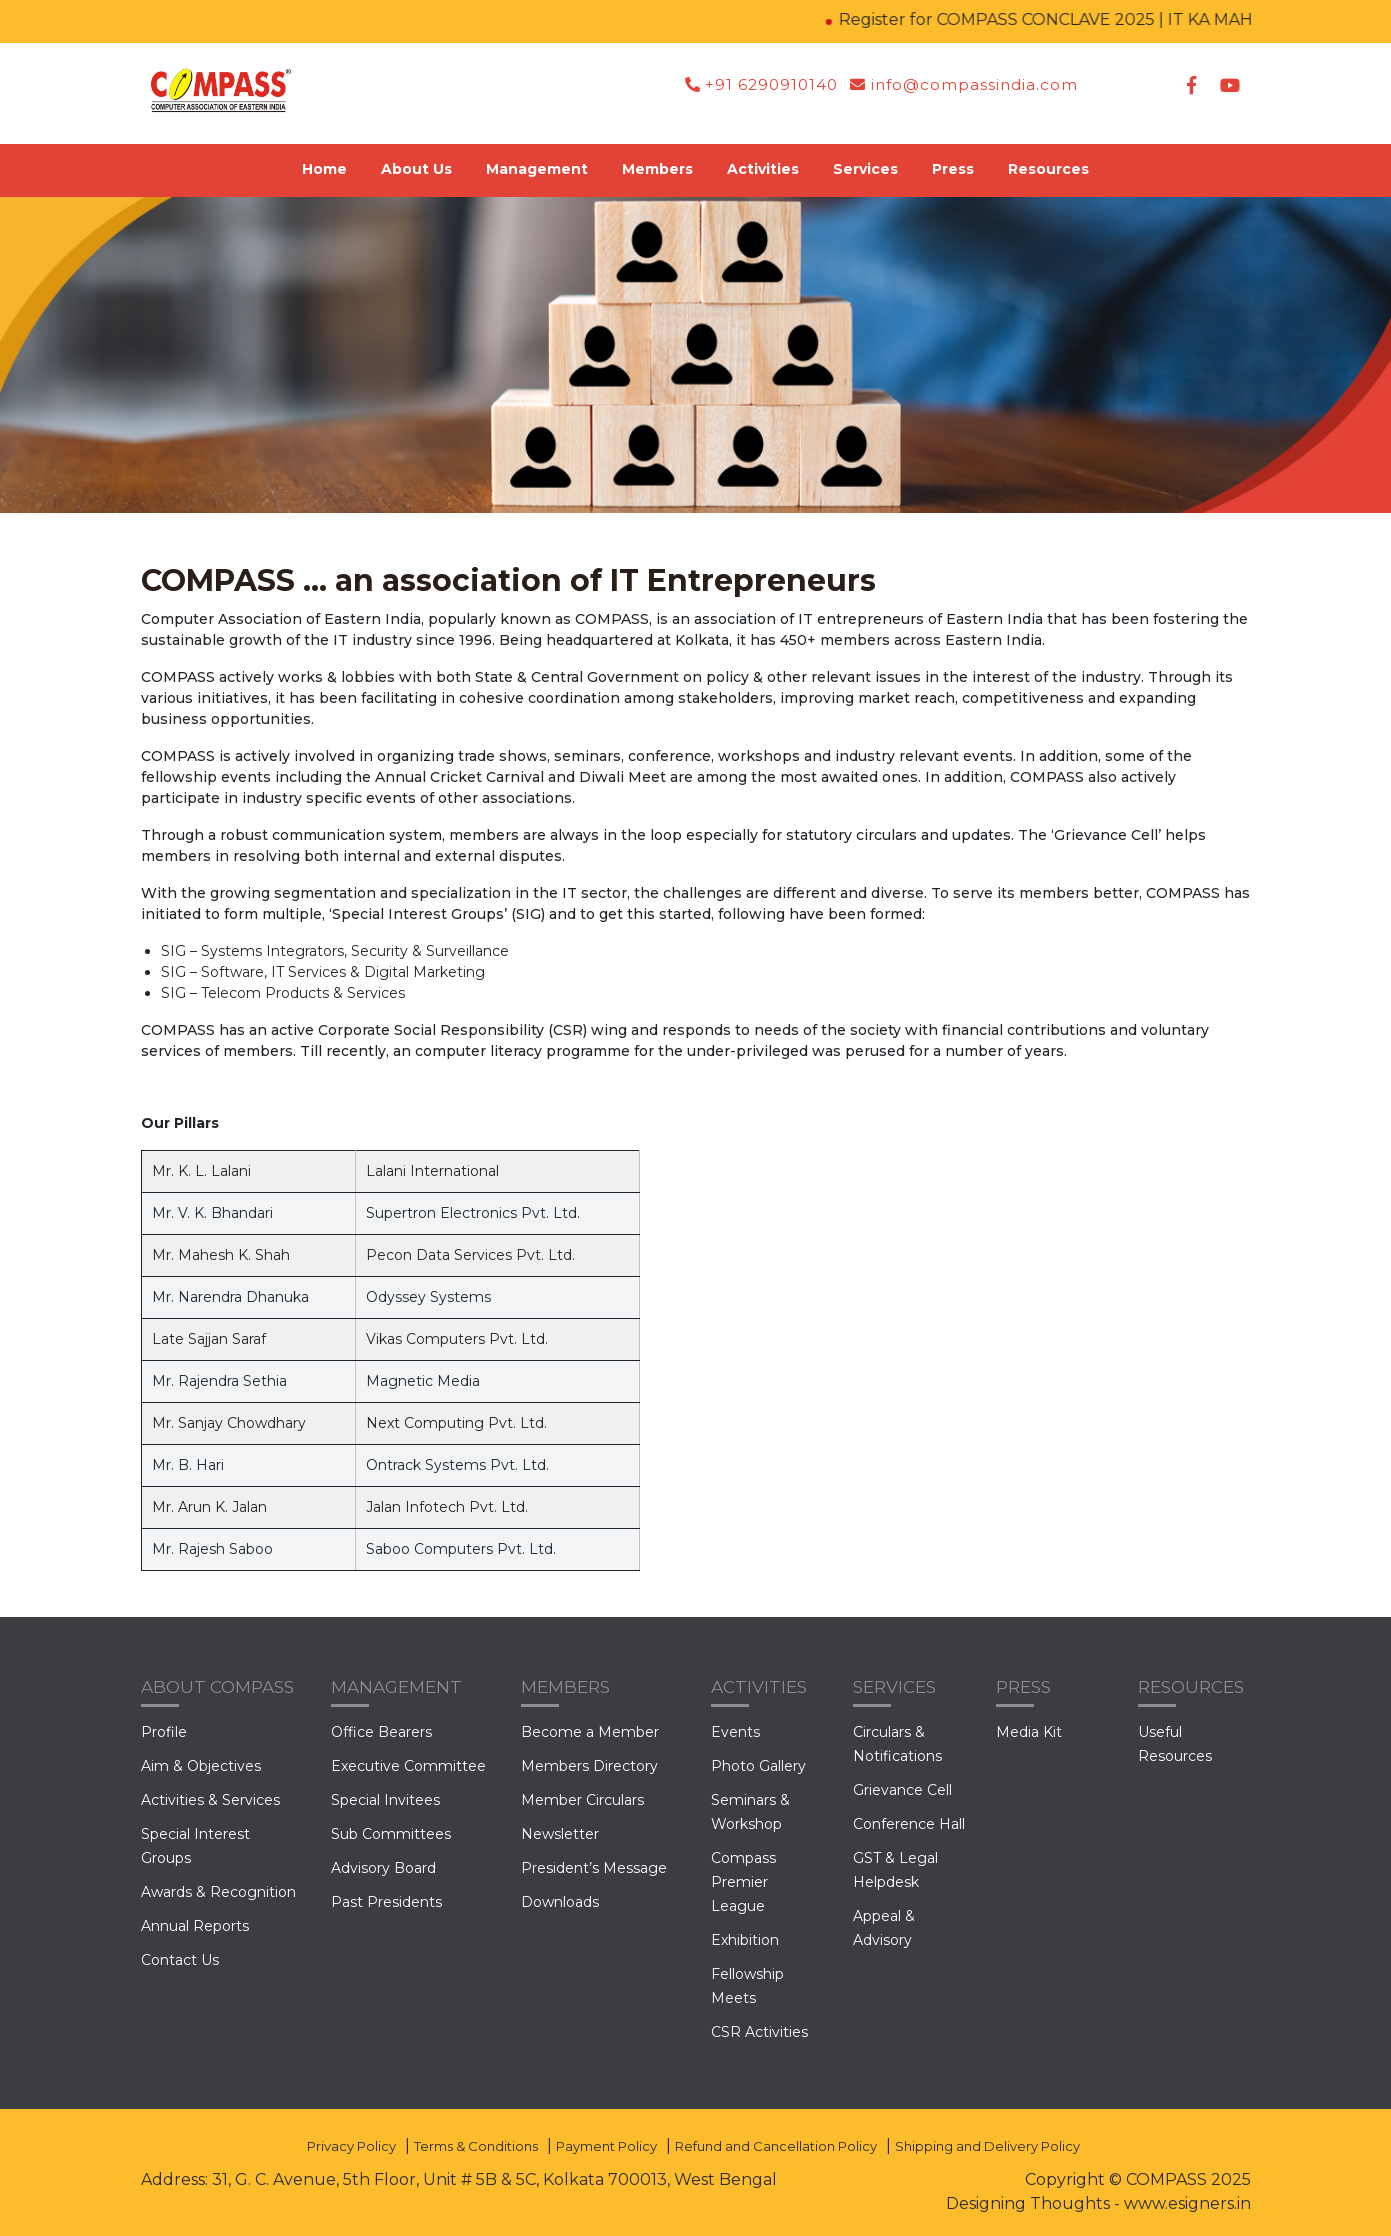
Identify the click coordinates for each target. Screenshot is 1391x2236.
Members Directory (589, 1766)
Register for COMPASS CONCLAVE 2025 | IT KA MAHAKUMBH (1096, 19)
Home (324, 169)
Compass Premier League (743, 1882)
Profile (164, 1732)
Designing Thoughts (1028, 2203)
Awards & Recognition (218, 1892)
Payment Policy (606, 2146)
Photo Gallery (758, 1766)
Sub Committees (391, 1834)
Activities (763, 169)
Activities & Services (210, 1800)
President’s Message (594, 1868)
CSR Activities (759, 2032)
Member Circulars (582, 1800)
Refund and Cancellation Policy (776, 2146)
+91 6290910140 (762, 84)
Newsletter (560, 1834)
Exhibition (745, 1940)
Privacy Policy (351, 2146)
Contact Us (180, 1960)
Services (865, 169)
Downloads (560, 1902)
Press (953, 169)
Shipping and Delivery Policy (987, 2146)
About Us (416, 169)
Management (537, 169)
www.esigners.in (1187, 2203)
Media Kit (1029, 1732)
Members (657, 169)
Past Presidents (386, 1902)
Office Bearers (381, 1732)
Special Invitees (385, 1800)
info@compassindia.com (964, 84)
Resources (1048, 169)
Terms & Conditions (476, 2146)
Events (735, 1732)
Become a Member (590, 1732)
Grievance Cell (902, 1790)
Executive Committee (408, 1766)
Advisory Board (383, 1868)
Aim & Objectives (201, 1766)
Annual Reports (195, 1926)
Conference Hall (909, 1824)
